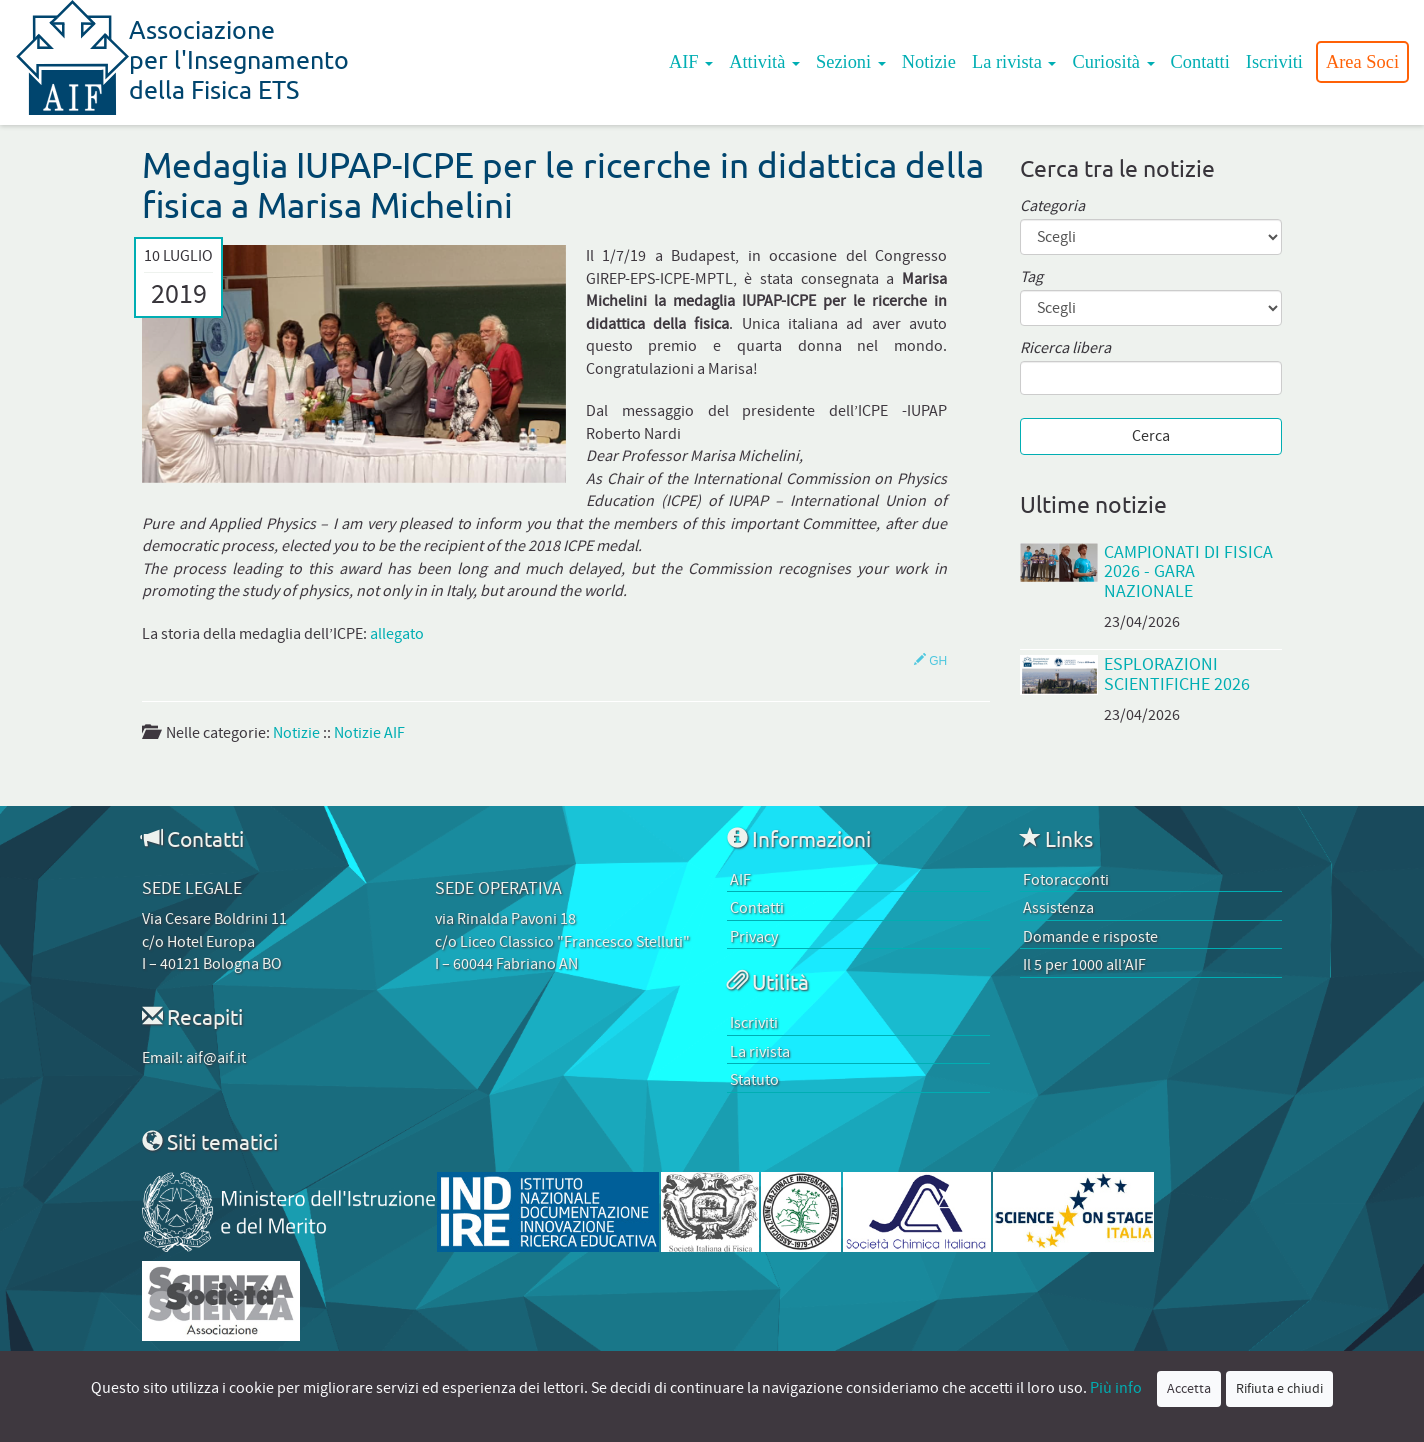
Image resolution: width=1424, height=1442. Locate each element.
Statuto (754, 1080)
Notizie (929, 62)
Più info (1116, 1388)
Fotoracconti (1066, 880)
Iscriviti (1274, 62)
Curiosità (1113, 62)
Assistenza (1058, 908)
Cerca (1151, 436)
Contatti (1200, 62)
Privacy (754, 937)
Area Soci (1362, 62)
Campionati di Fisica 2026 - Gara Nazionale (1188, 572)
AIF (691, 62)
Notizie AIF (369, 733)
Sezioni (851, 62)
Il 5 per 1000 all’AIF (1084, 965)
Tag (1031, 277)
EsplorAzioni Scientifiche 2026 (1177, 674)
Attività (764, 62)
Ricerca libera (1065, 348)
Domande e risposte (1090, 937)
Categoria (1052, 206)
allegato (397, 634)
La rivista (1014, 62)
